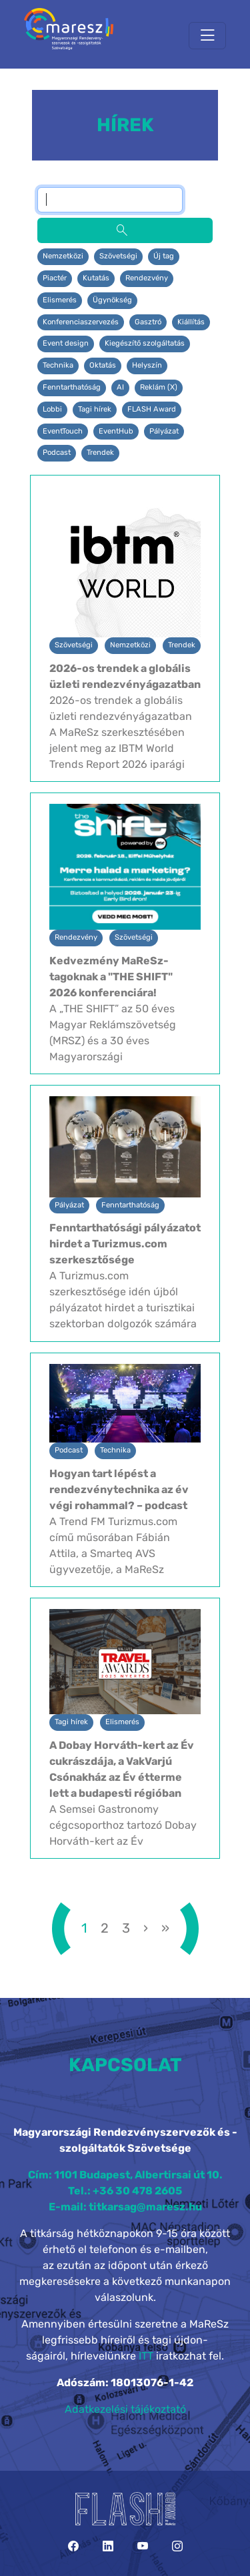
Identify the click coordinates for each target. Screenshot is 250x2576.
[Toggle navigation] (207, 35)
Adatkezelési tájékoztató (125, 2409)
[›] (145, 1928)
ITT (146, 2356)
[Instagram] (177, 2546)
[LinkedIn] (108, 2546)
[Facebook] (73, 2546)
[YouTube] (142, 2546)
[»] (165, 1928)
